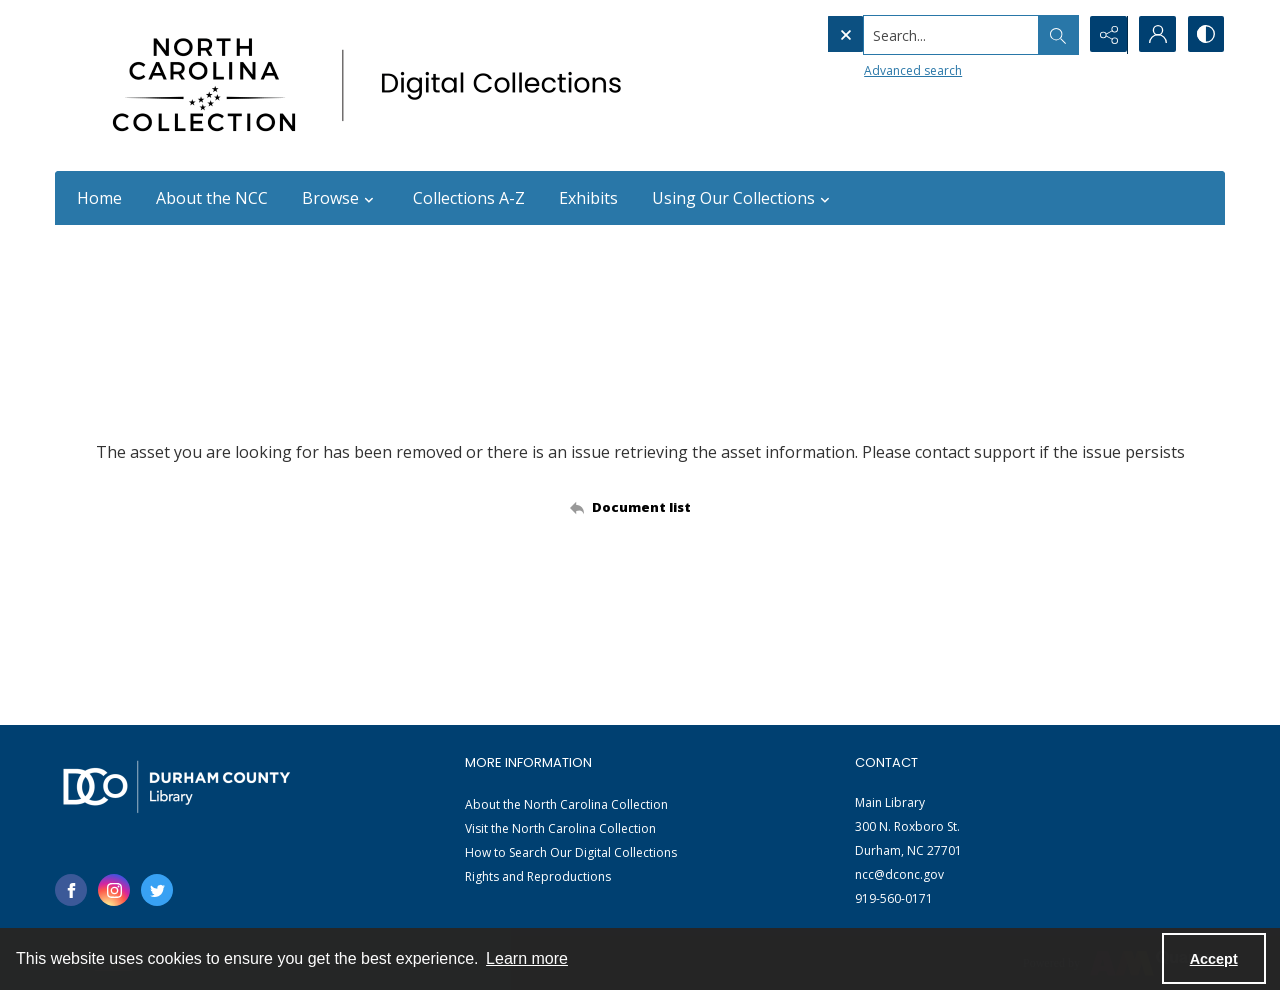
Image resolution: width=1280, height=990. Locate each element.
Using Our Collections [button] (743, 198)
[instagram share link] (114, 890)
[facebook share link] (71, 890)
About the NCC (212, 198)
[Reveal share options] (1105, 35)
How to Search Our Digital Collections (571, 852)
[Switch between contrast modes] (1205, 35)
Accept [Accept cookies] (1214, 959)
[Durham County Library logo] (176, 786)
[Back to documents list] (640, 507)
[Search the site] (909, 35)
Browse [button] (340, 198)
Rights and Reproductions (538, 876)
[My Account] (1155, 35)
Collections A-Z (469, 198)
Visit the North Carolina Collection (560, 828)
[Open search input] (1055, 35)
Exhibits (588, 198)
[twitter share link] (157, 890)
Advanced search (871, 70)
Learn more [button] (527, 958)
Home (99, 198)
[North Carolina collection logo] (374, 85)
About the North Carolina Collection (566, 804)
